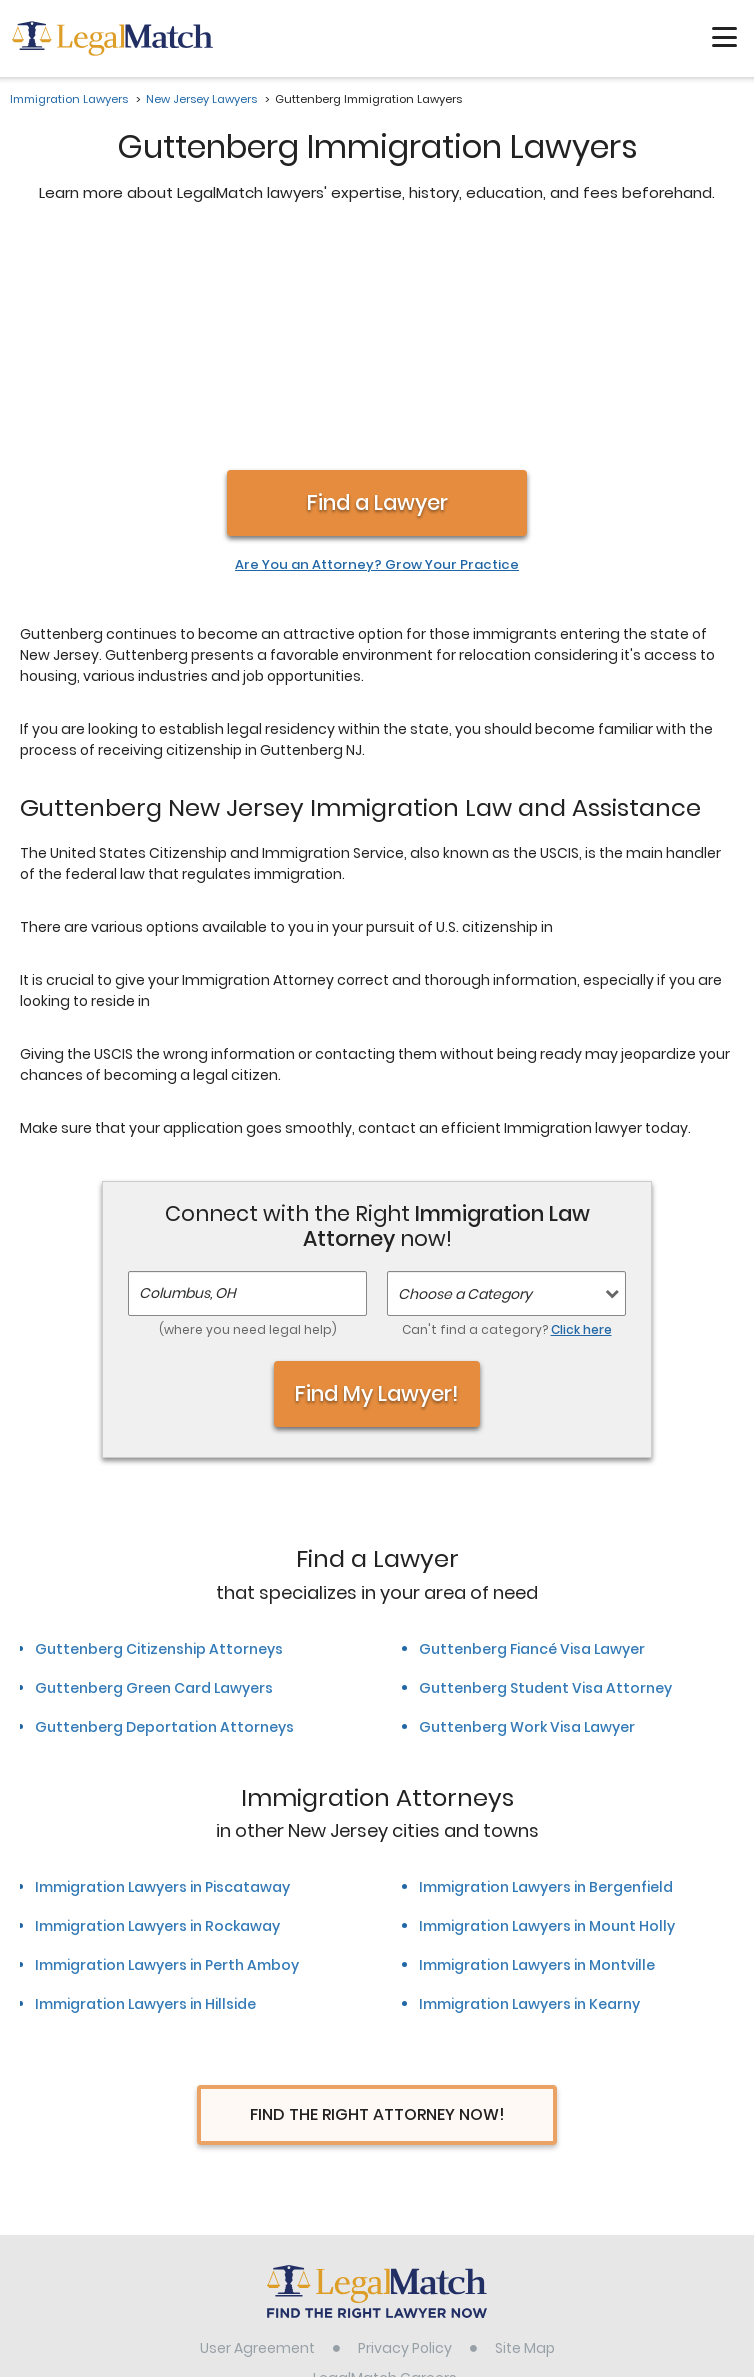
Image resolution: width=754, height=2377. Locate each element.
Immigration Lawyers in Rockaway (157, 1715)
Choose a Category (465, 1083)
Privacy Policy (405, 2137)
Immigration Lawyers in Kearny (529, 1793)
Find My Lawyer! (377, 1182)
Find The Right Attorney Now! (377, 1903)
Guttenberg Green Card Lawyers (154, 1477)
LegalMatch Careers (385, 2167)
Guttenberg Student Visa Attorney (545, 1477)
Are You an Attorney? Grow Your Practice (377, 354)
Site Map (525, 2137)
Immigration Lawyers (69, 99)
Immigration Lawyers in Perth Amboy (167, 1754)
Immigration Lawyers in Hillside (145, 1793)
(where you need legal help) (248, 1118)
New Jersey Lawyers (201, 99)
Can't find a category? (507, 1118)
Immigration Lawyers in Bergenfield (546, 1676)
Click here (581, 1118)
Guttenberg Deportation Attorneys (164, 1516)
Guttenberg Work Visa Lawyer (527, 1516)
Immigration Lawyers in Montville (537, 1754)
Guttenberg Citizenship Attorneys (159, 1438)
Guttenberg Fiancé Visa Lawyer (532, 1438)
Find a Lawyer (377, 291)
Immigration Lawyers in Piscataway (162, 1676)
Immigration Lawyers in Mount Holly (547, 1715)
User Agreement (257, 2137)
